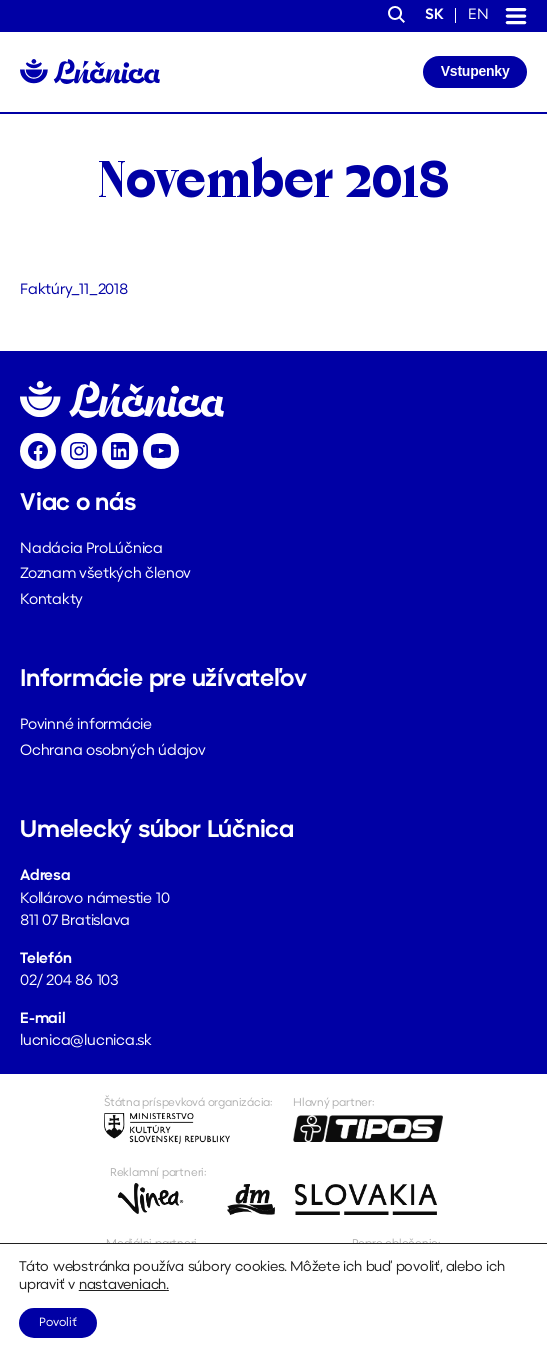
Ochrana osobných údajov (113, 751)
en (478, 15)
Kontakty (51, 600)
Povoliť (58, 1323)
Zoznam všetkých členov (105, 574)
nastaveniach (122, 1285)
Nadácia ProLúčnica (91, 549)
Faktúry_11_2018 (74, 290)
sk (434, 15)
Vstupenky (475, 71)
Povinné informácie (86, 725)
